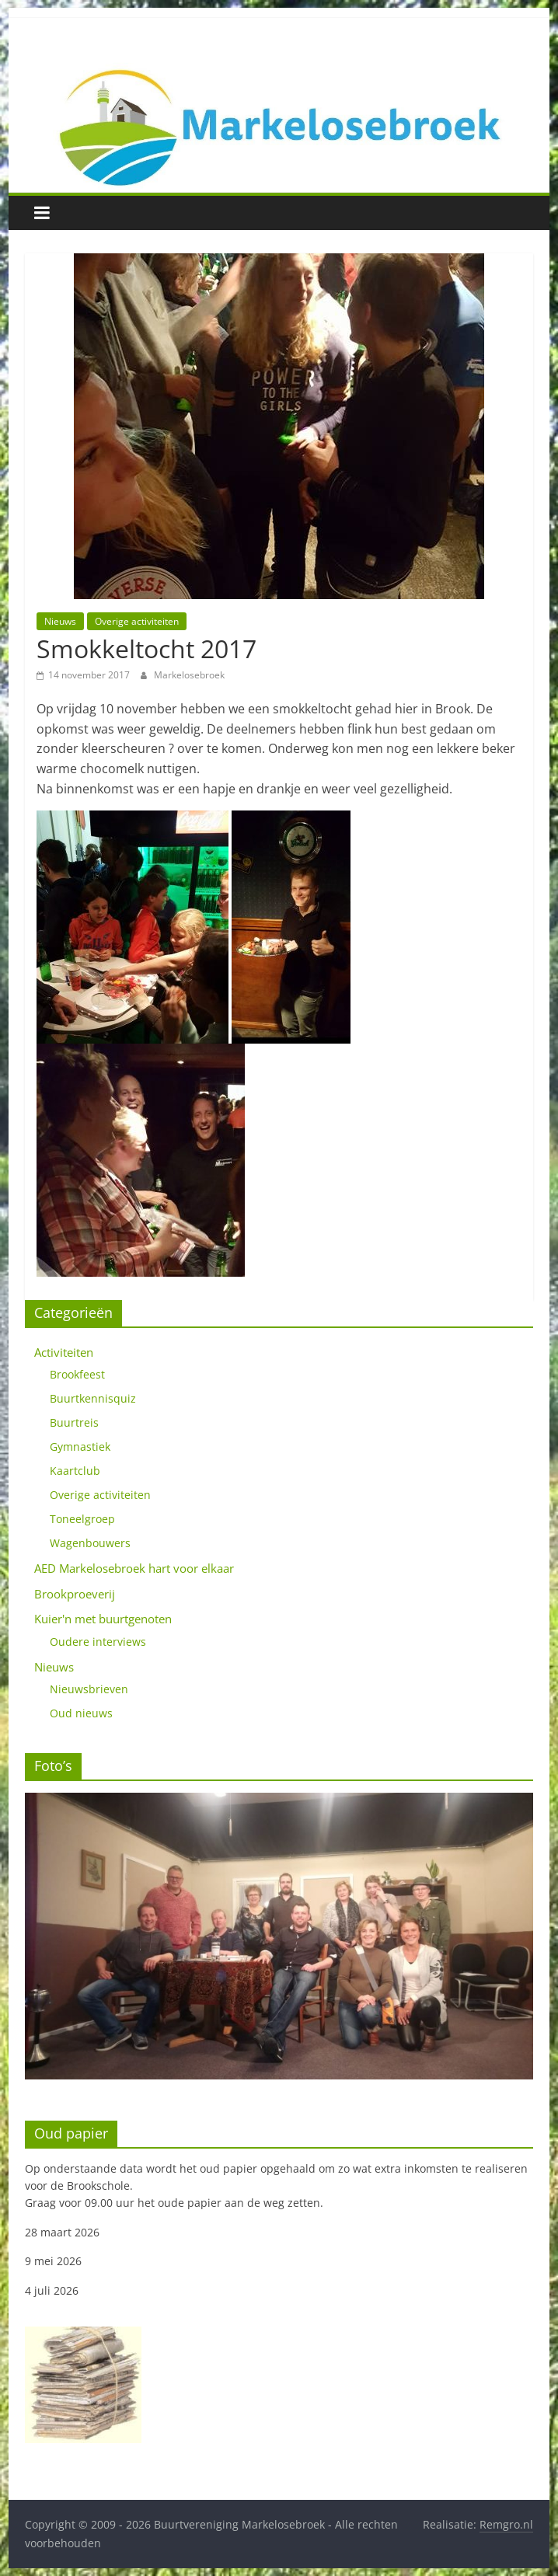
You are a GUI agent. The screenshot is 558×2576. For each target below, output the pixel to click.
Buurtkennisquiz (93, 1398)
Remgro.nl (506, 2524)
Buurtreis (74, 1422)
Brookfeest (77, 1374)
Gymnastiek (80, 1446)
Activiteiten (63, 1352)
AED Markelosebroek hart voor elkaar (134, 1568)
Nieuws (60, 621)
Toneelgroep (82, 1518)
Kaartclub (75, 1470)
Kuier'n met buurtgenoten (103, 1618)
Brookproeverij (74, 1594)
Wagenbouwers (90, 1542)
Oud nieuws (81, 1713)
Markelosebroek (189, 674)
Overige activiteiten (137, 621)
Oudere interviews (98, 1641)
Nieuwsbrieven (89, 1689)
